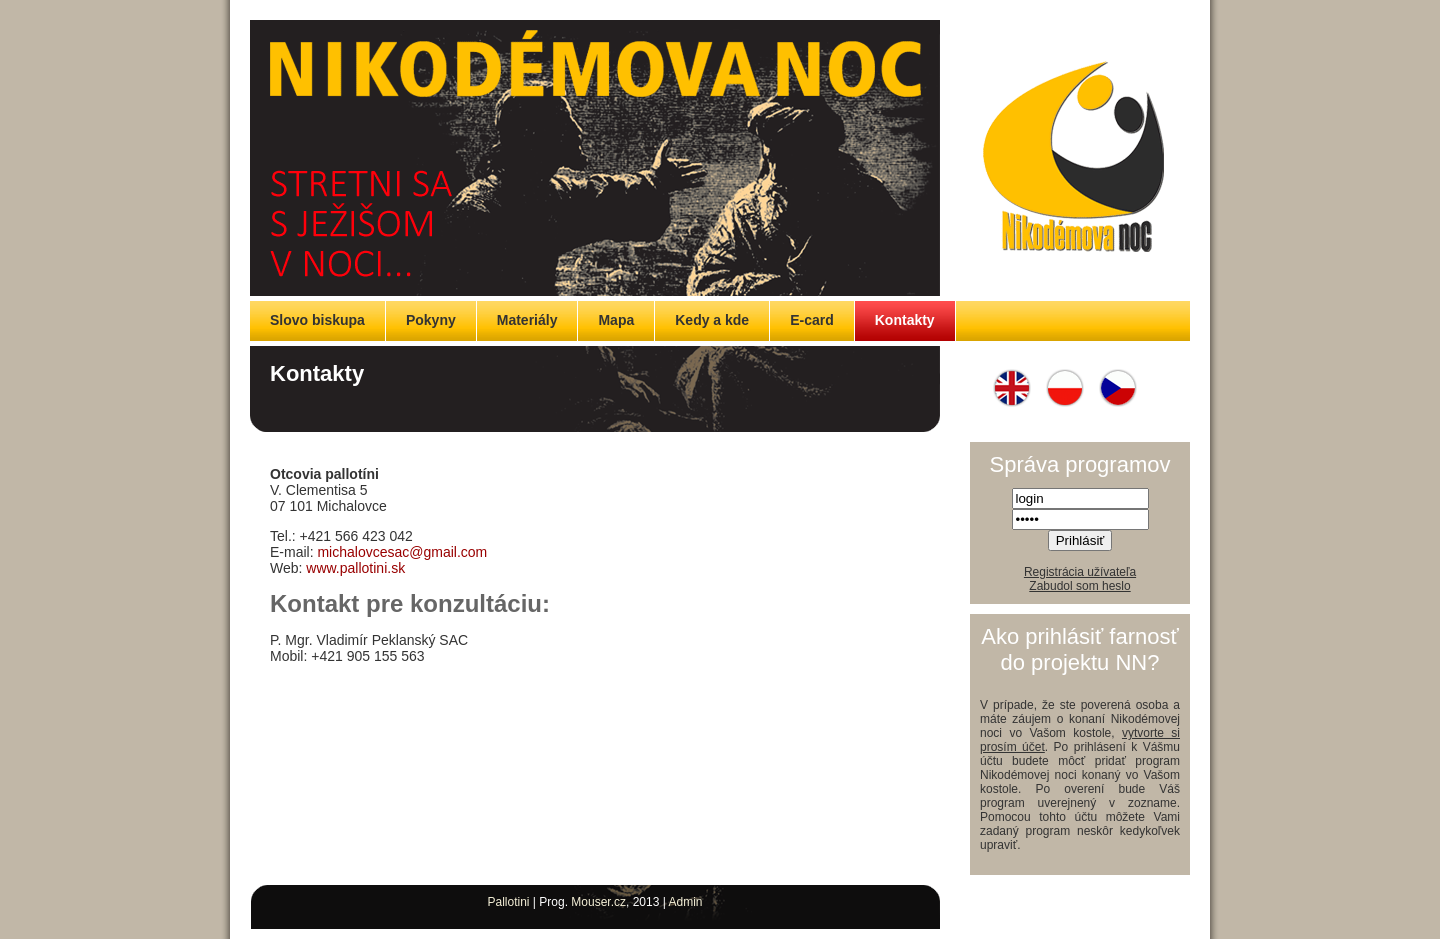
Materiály (527, 320)
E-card (812, 320)
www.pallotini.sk (355, 568)
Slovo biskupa (317, 320)
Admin (686, 902)
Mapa (616, 320)
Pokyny (431, 320)
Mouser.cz (598, 902)
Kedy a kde (712, 320)
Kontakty (905, 320)
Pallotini (508, 902)
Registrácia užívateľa (1080, 572)
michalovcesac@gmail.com (402, 552)
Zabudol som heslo (1079, 586)
